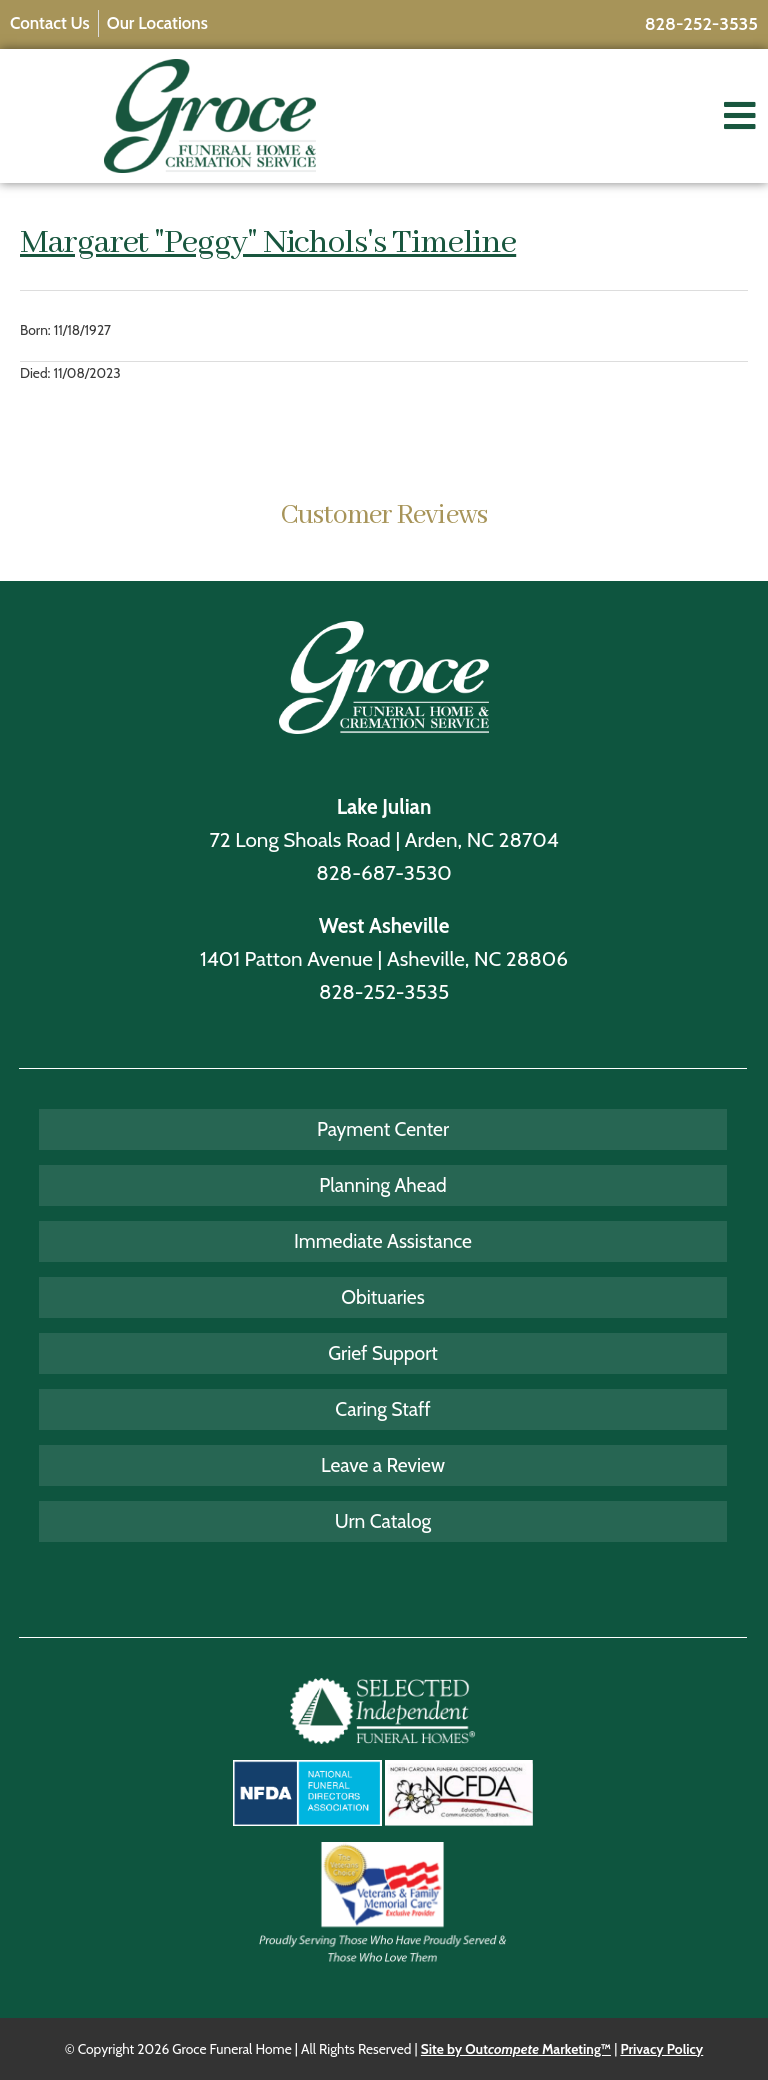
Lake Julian (384, 806)
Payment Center (383, 1129)
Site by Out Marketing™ (516, 2049)
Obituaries (382, 1297)
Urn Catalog (383, 1521)
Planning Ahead (382, 1185)
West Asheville (384, 925)
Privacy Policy (661, 2049)
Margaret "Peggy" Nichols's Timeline (268, 243)
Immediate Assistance (383, 1241)
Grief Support (383, 1353)
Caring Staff (383, 1409)
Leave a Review (383, 1465)
